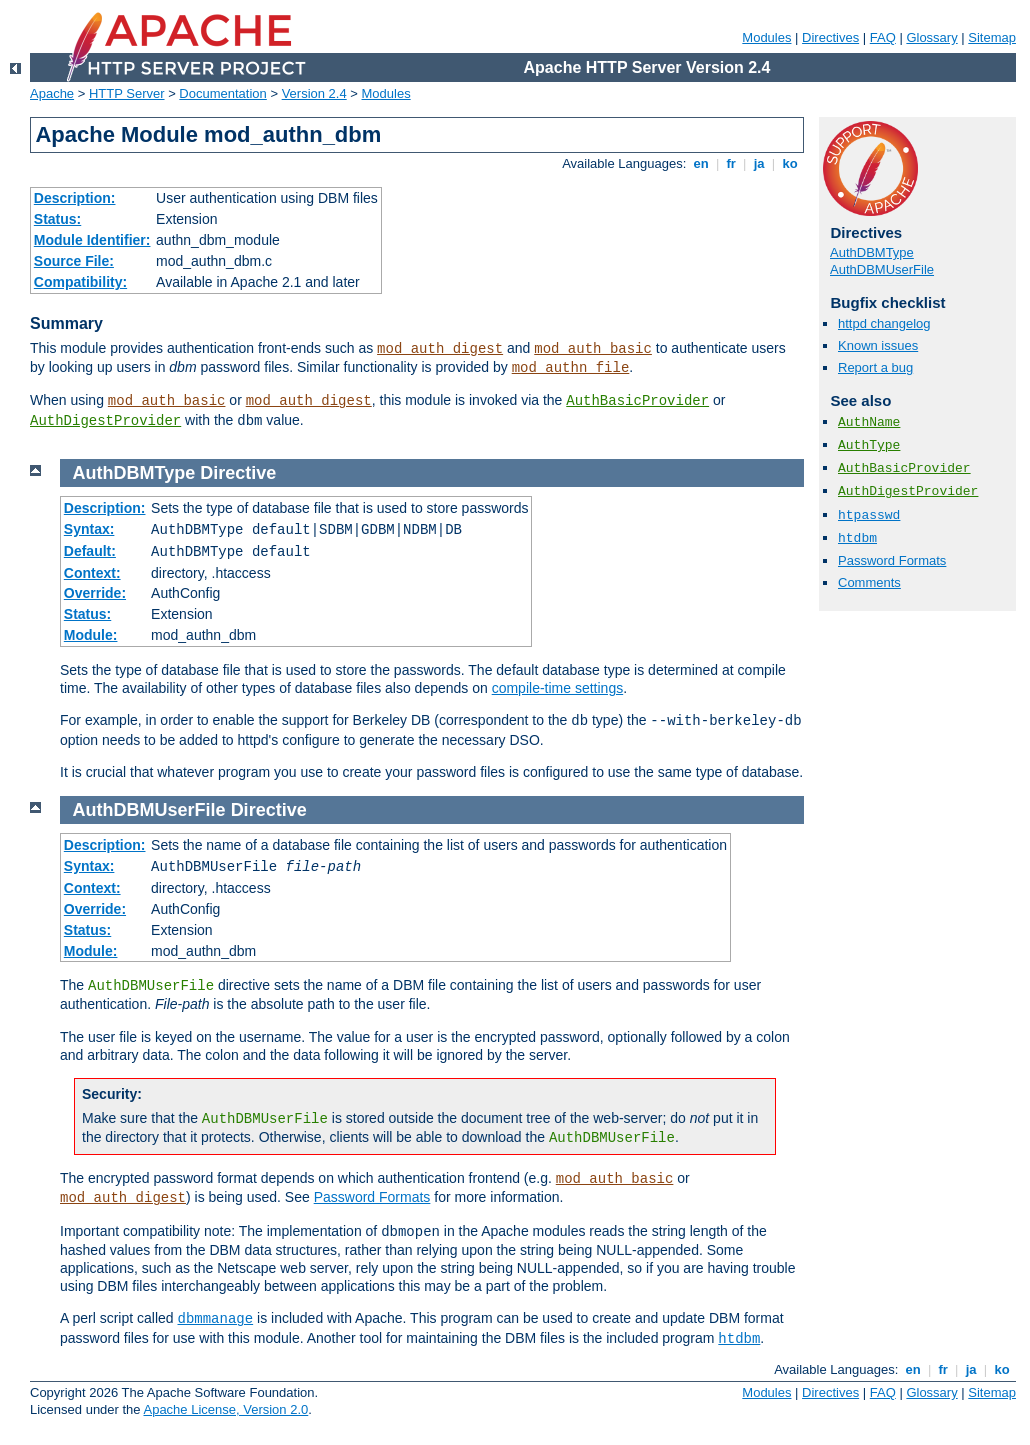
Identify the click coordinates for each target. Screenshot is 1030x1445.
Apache (52, 93)
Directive (238, 473)
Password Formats (892, 560)
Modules (766, 37)
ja (759, 163)
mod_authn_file (571, 368)
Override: (95, 593)
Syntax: (89, 529)
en (701, 163)
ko (790, 163)
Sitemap (992, 37)
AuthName (869, 422)
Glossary (931, 37)
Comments (869, 582)
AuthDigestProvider (105, 421)
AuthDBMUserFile (882, 269)
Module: (91, 635)
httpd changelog (884, 323)
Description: (75, 198)
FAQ (883, 37)
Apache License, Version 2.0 (225, 1409)
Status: (57, 219)
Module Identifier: (92, 240)
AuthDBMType (872, 252)
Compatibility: (80, 282)
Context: (92, 573)
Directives (830, 37)
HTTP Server (127, 93)
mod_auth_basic (593, 349)
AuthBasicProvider (637, 401)
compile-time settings (558, 688)
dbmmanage (216, 1319)
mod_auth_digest (440, 349)
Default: (90, 551)
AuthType (869, 445)
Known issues (878, 345)
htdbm (857, 538)
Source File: (74, 261)
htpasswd (869, 515)
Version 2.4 (314, 93)
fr (731, 163)
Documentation (222, 93)
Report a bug (875, 367)
